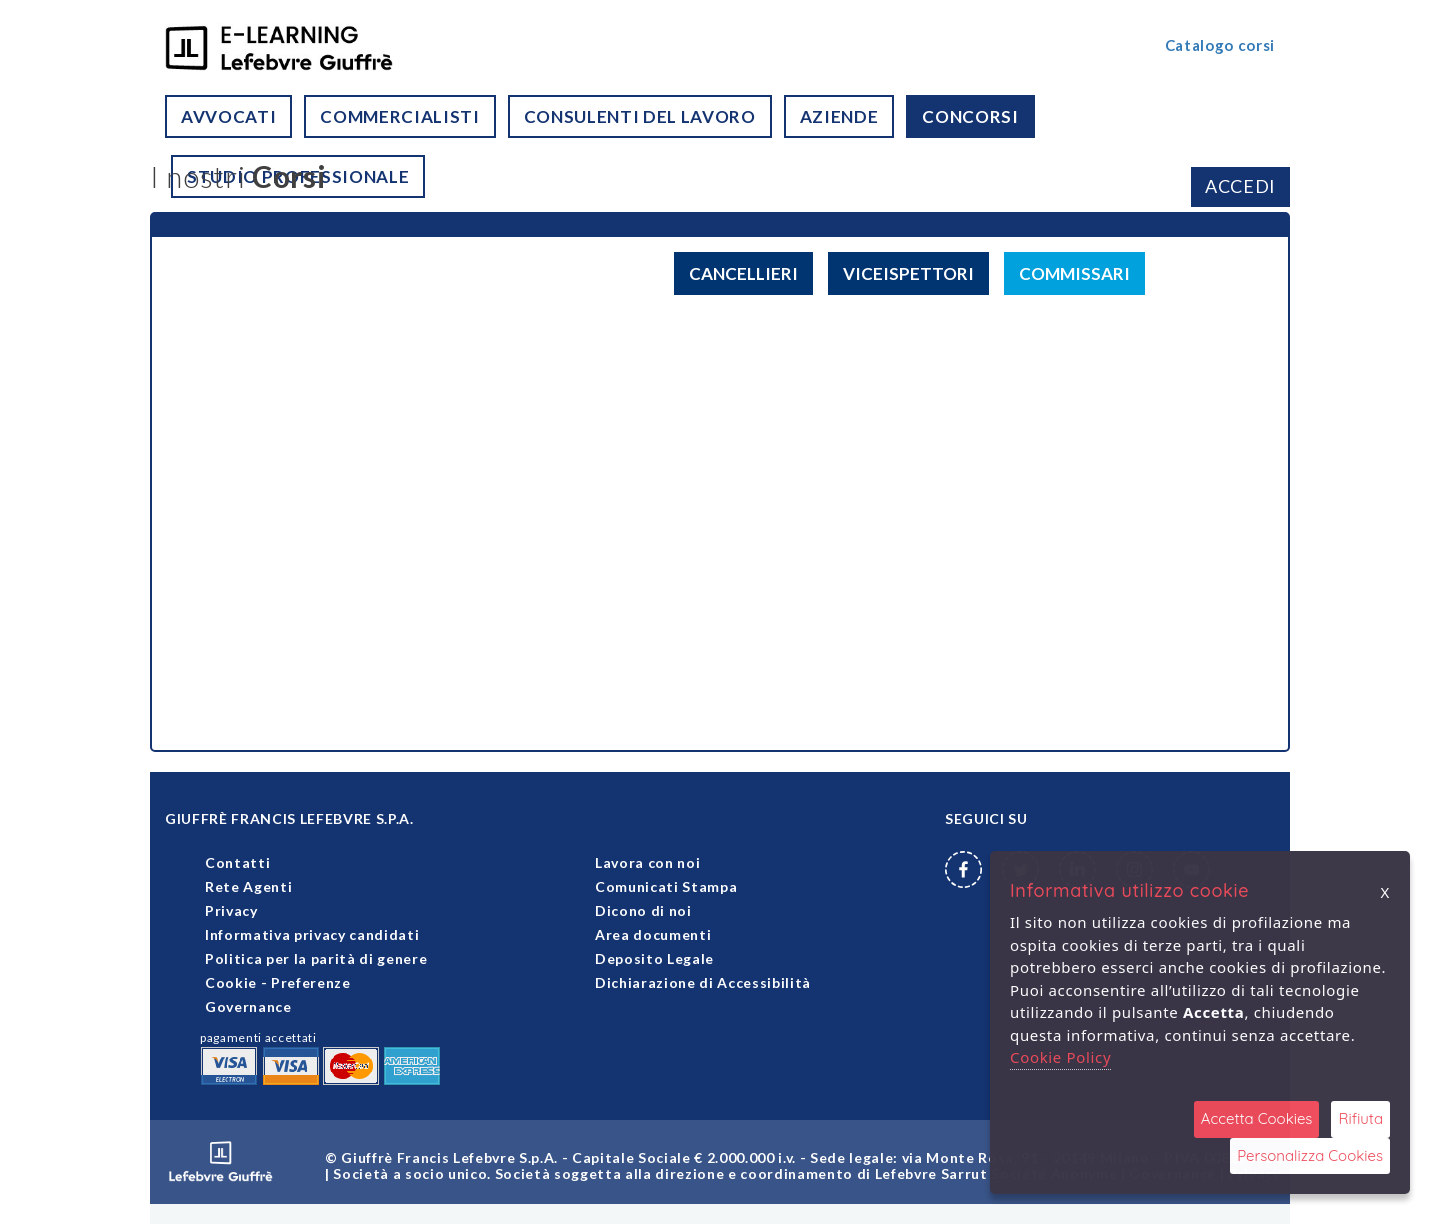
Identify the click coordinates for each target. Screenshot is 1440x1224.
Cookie (231, 982)
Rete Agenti (248, 886)
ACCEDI (1240, 186)
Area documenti (653, 934)
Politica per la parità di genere (316, 958)
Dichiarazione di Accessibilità (703, 982)
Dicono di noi (643, 910)
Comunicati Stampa (666, 886)
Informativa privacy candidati (312, 934)
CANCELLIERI (743, 273)
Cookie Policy (1060, 1057)
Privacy (231, 910)
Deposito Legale (654, 958)
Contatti (237, 862)
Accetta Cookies (1257, 1118)
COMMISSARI (1074, 273)
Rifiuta (1360, 1118)
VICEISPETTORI (908, 273)
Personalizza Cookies (1310, 1155)
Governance (248, 1006)
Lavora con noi (647, 862)
